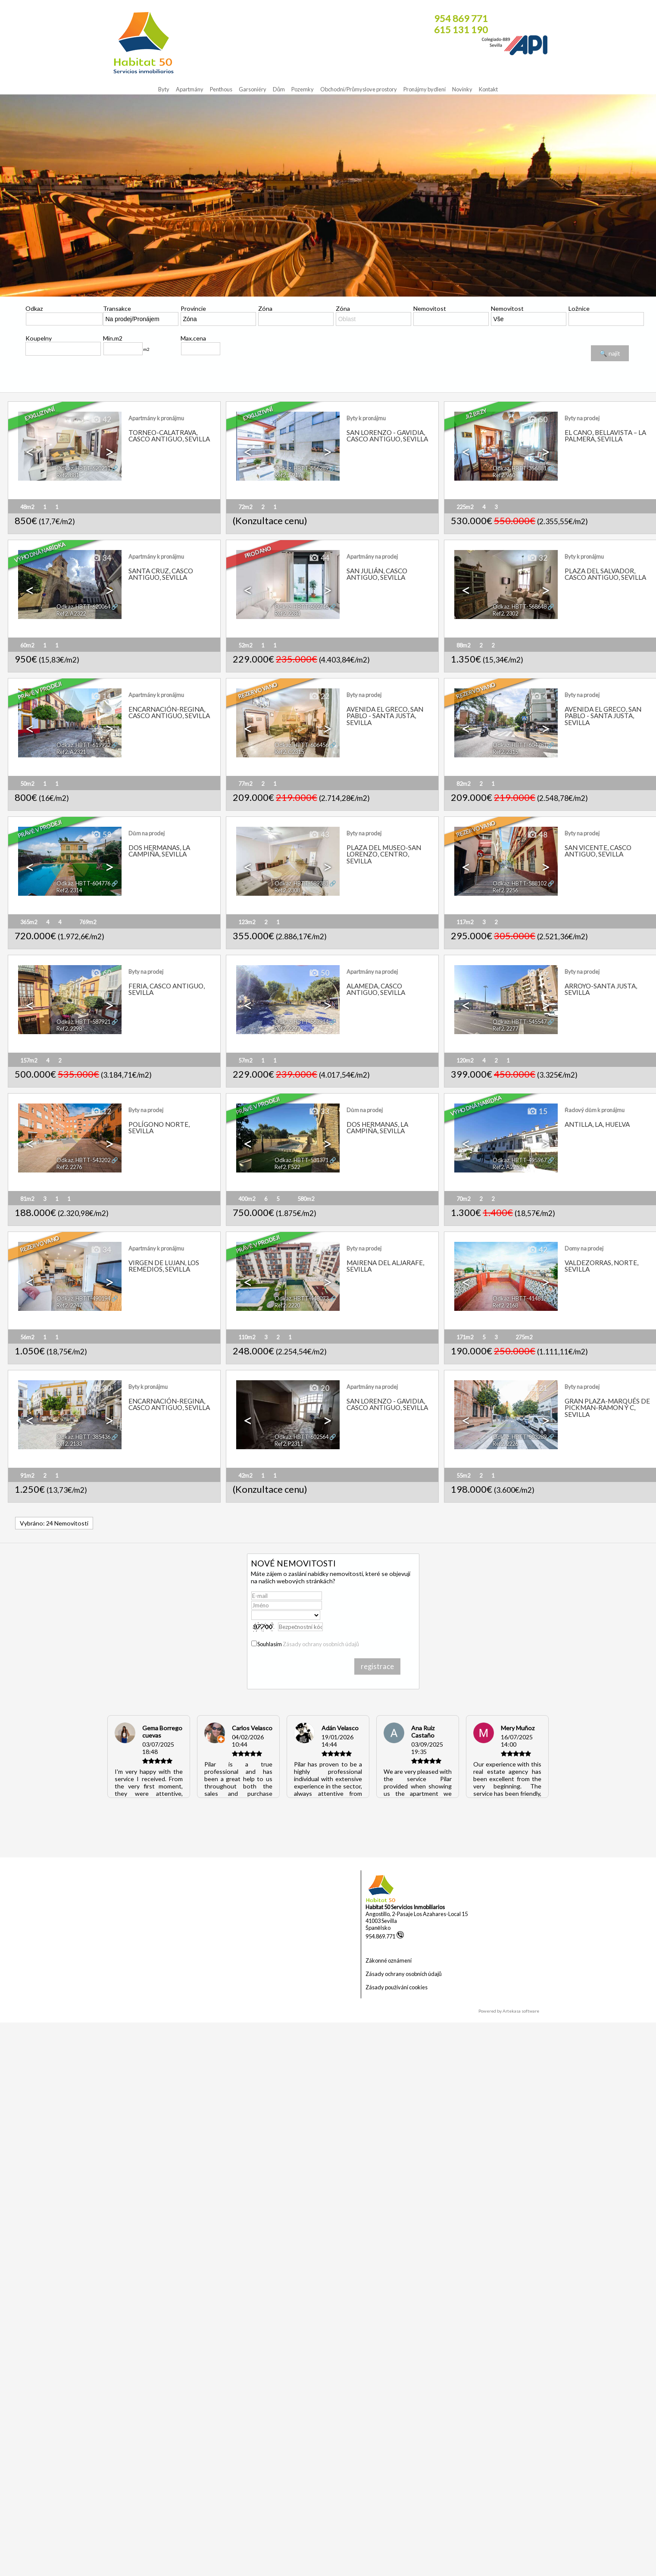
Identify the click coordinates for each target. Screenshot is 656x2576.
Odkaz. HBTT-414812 (520, 1298)
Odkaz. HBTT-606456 (301, 744)
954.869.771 (384, 1936)
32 (537, 558)
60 (101, 973)
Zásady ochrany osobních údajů (321, 1644)
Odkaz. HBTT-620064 (83, 606)
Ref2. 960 (504, 475)
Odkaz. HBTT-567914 (301, 1021)
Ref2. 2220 (287, 1305)
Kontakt (488, 89)
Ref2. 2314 (69, 890)
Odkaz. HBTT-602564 (301, 1436)
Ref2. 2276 (69, 1166)
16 (537, 973)
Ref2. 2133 (69, 1443)
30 (101, 1388)
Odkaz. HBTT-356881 (520, 468)
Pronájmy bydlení (424, 89)
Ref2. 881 (67, 475)
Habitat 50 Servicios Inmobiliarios (405, 1907)
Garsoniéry (252, 89)
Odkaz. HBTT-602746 (301, 606)
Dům (279, 89)
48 (537, 835)
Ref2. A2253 (507, 1166)
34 (101, 558)
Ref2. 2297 (287, 1028)
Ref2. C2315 (289, 751)
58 (101, 835)
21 (537, 1388)
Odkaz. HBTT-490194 (83, 1298)
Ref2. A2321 (71, 751)
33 (319, 1111)
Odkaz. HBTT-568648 (520, 606)
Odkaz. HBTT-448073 (301, 1298)
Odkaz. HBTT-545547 (520, 1021)
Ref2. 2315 (505, 751)
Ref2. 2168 (505, 1305)
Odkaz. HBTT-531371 (301, 1160)
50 (537, 420)
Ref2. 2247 (69, 1305)
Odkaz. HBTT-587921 (83, 1021)
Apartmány (189, 89)
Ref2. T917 (288, 475)
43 (319, 835)
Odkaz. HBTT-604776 (83, 883)
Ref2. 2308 (287, 890)
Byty (163, 89)
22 (319, 696)
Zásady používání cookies (396, 1987)
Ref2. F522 (287, 1166)
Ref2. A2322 (71, 613)
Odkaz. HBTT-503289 (520, 1436)
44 (319, 558)
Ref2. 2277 (505, 1028)
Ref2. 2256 (505, 890)
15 (537, 1111)
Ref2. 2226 (505, 1443)
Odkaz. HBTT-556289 (301, 468)
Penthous (221, 89)
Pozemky (302, 89)
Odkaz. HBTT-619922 (83, 744)
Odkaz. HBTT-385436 (83, 1436)
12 (101, 1111)
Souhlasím (308, 1644)
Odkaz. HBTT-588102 (520, 883)
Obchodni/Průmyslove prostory (358, 89)
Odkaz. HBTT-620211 (83, 468)
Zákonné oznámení (388, 1960)
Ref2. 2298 (69, 1028)
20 (319, 1388)
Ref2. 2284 (287, 613)
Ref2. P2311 (289, 1443)
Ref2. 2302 (505, 613)
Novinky (462, 89)
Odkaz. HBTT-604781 (520, 744)
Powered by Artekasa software (508, 2010)
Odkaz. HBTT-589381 (301, 883)
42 (101, 420)
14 (101, 696)
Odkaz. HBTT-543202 (83, 1160)
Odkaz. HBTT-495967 (520, 1160)
